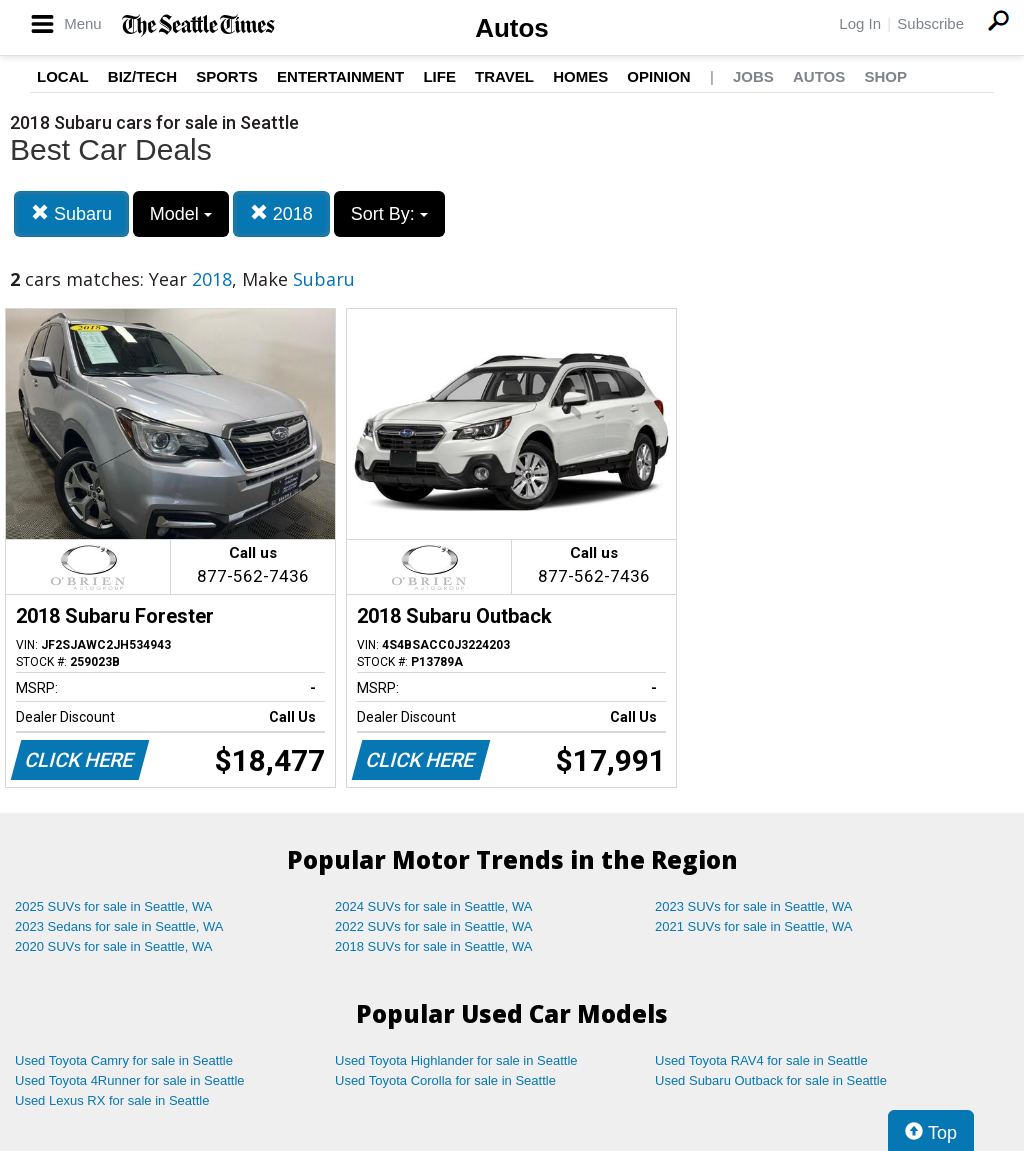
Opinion (658, 76)
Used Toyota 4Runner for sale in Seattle (130, 1080)
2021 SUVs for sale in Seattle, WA (754, 926)
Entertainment (340, 76)
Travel (504, 76)
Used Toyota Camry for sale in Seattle (124, 1060)
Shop (885, 76)
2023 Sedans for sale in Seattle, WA (119, 926)
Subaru (71, 213)
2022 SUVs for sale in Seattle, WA (434, 926)
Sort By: (389, 214)
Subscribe (930, 23)
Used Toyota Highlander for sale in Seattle (456, 1060)
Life (439, 76)
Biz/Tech (142, 76)
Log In (860, 23)
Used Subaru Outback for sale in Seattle (771, 1080)
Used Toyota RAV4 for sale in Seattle (761, 1060)
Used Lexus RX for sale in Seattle (112, 1100)
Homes (580, 76)
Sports (227, 76)
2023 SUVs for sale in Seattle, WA (754, 906)
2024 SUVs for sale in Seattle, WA (434, 906)
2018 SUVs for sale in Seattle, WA (434, 946)
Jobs (753, 76)
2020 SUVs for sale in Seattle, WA (114, 946)
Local (63, 76)
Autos (512, 28)
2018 (281, 213)
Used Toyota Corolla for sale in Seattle (445, 1080)
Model (181, 214)
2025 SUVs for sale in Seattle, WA (114, 906)
